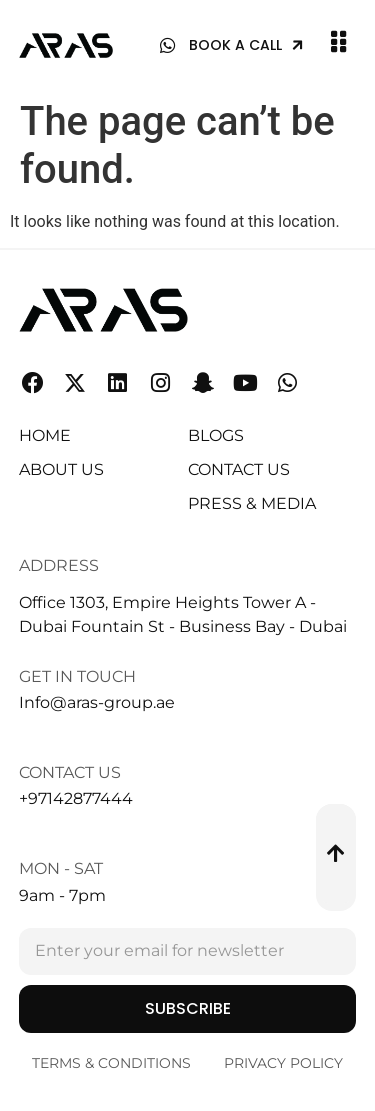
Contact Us (70, 772)
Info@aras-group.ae (97, 702)
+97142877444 (76, 798)
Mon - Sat (61, 868)
